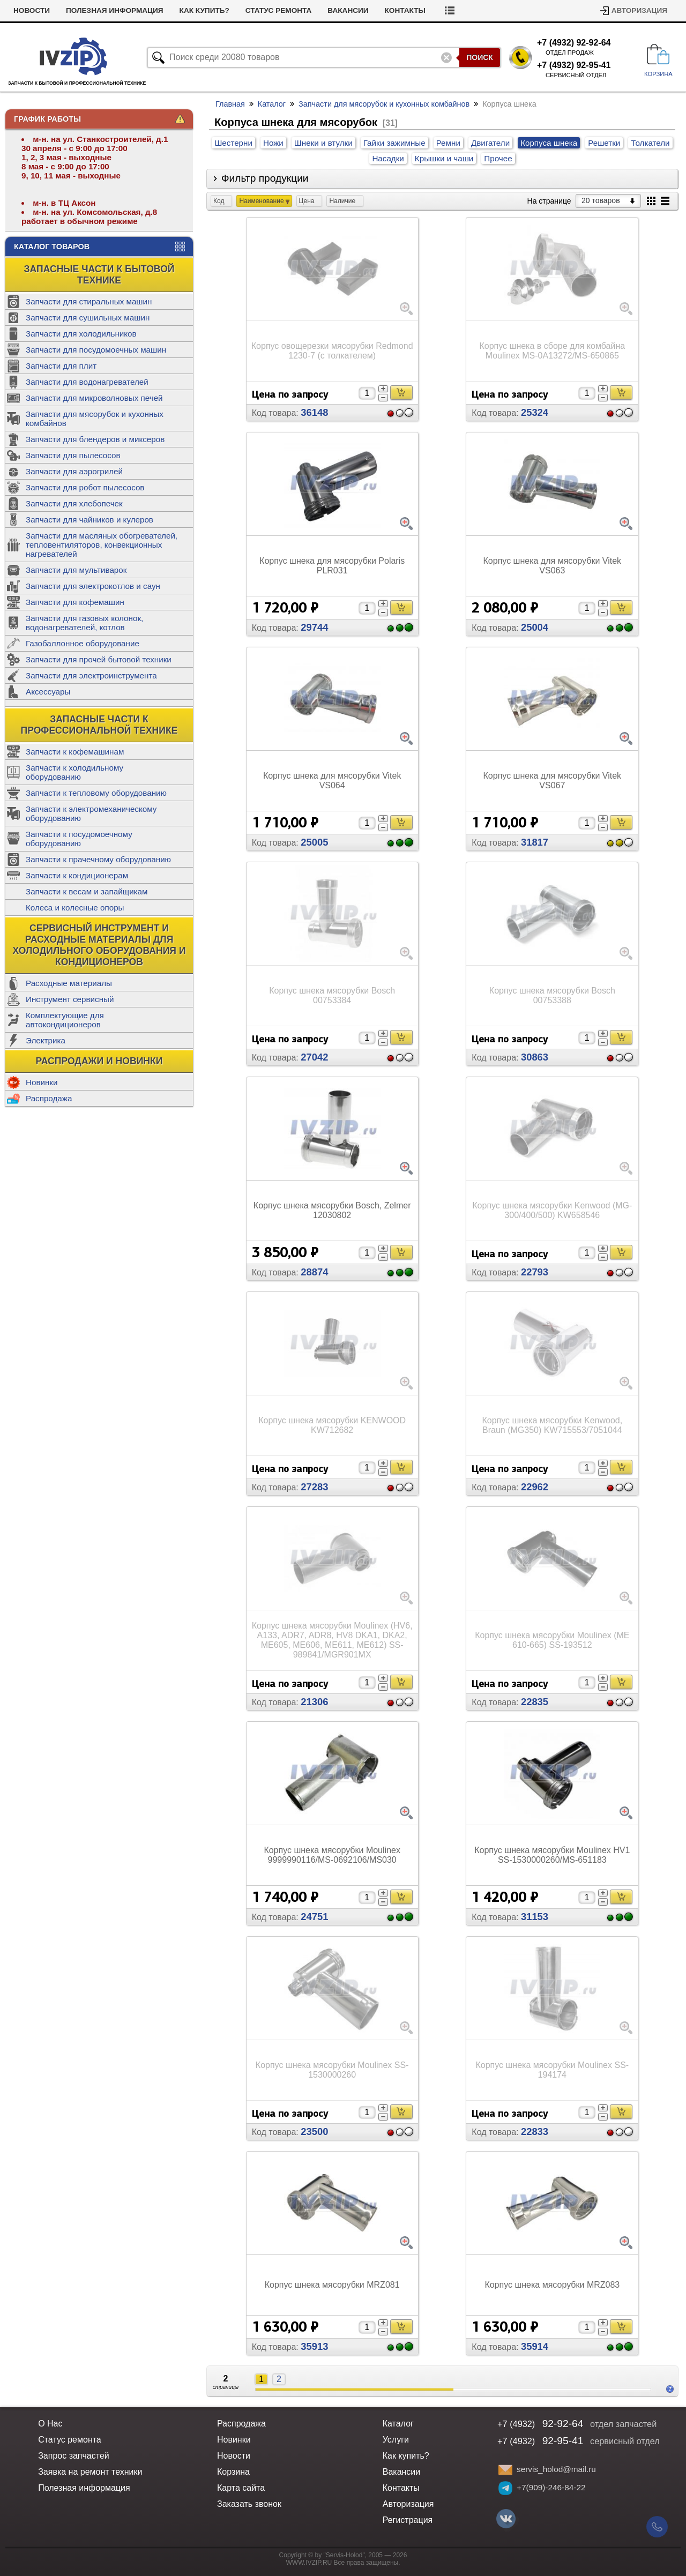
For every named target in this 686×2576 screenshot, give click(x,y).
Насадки (388, 158)
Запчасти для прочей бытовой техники (99, 659)
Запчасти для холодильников (81, 333)
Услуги (27, 10)
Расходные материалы (69, 983)
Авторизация (639, 10)
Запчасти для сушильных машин (88, 317)
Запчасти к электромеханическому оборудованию (91, 813)
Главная (230, 104)
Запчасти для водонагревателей (87, 381)
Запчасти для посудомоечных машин (96, 349)
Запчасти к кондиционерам (77, 875)
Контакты (449, 10)
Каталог (272, 104)
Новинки (41, 1082)
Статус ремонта (323, 10)
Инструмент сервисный (70, 999)
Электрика (45, 1040)
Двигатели (490, 142)
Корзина (233, 2471)
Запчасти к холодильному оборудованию (74, 772)
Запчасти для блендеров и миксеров (95, 439)
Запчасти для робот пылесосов (85, 487)
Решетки (604, 142)
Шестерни (233, 142)
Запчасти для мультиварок (76, 569)
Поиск (479, 57)
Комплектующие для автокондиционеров (65, 1020)
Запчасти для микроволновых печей (94, 397)
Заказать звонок (249, 2503)
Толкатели (650, 142)
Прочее (498, 158)
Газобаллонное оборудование (82, 643)
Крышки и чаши (444, 158)
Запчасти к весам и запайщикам (86, 891)
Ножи (273, 142)
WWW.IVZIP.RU (309, 2562)
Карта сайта (241, 2487)
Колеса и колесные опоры (75, 907)
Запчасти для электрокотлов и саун (93, 586)
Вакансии (392, 10)
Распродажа (49, 1098)
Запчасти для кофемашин (75, 602)
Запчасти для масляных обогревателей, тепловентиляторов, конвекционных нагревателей (101, 544)
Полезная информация (159, 10)
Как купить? (249, 10)
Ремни (448, 142)
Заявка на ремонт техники (90, 2471)
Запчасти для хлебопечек (74, 503)
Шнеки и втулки (323, 142)
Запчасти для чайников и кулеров (89, 519)
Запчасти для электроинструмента (91, 675)
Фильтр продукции (265, 178)
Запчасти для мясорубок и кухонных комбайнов (94, 418)
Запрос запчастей (73, 2455)
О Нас (50, 2423)
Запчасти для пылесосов (73, 455)
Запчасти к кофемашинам (75, 751)
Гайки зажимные (394, 142)
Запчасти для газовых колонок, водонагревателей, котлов (84, 623)
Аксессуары (48, 691)
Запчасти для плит (61, 365)
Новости (76, 10)
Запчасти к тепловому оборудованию (96, 792)
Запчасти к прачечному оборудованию (98, 859)
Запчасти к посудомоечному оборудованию (79, 839)
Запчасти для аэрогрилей (74, 471)
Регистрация (408, 2520)
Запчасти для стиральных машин (89, 301)
